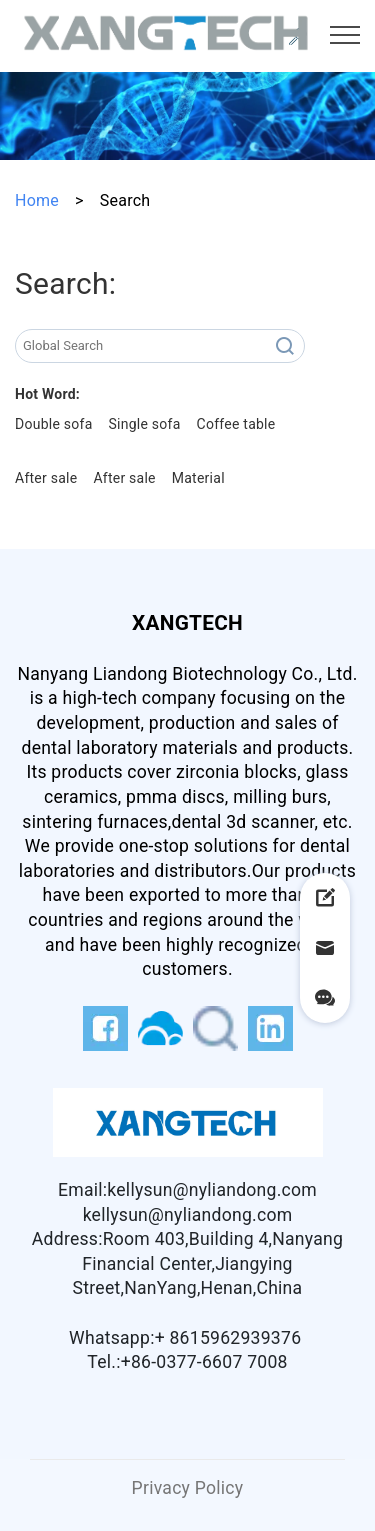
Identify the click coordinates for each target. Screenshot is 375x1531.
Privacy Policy (188, 1488)
